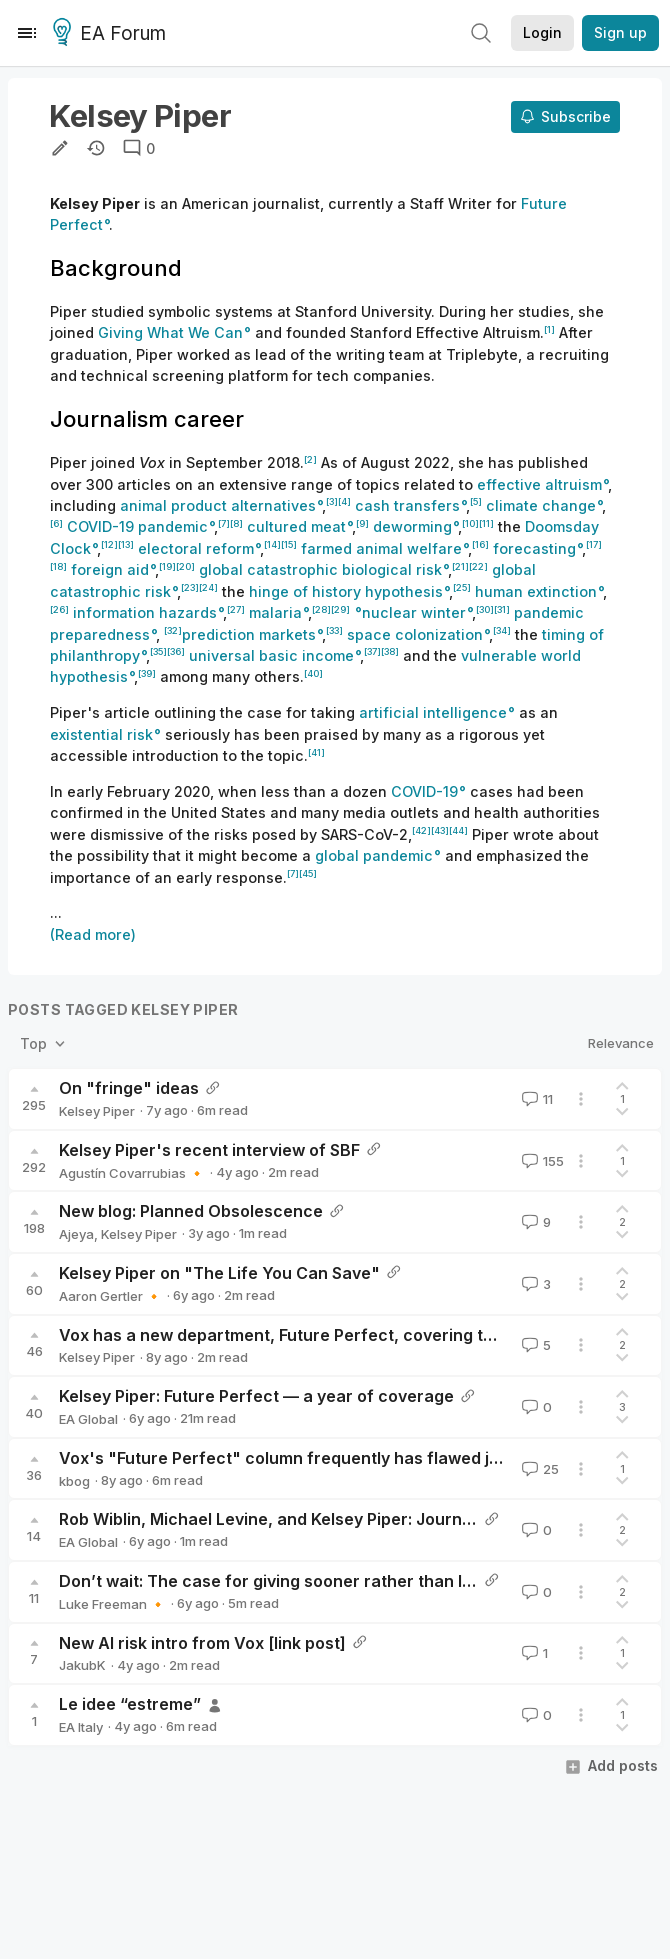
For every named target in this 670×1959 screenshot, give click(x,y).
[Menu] (27, 33)
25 (538, 1469)
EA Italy (81, 1727)
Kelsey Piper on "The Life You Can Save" (219, 1273)
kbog (74, 1481)
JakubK (82, 1665)
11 (535, 1099)
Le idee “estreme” (130, 1704)
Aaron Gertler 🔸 (110, 1296)
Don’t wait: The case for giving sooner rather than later (277, 1581)
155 (541, 1161)
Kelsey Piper (97, 1111)
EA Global (88, 1419)
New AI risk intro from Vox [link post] (202, 1643)
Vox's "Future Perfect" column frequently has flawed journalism (313, 1458)
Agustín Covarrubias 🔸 (132, 1173)
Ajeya (76, 1234)
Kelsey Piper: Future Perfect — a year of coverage (256, 1396)
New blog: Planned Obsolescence (191, 1211)
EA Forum (112, 34)
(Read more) (93, 934)
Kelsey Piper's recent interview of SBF (209, 1150)
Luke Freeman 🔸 (112, 1604)
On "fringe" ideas (129, 1088)
